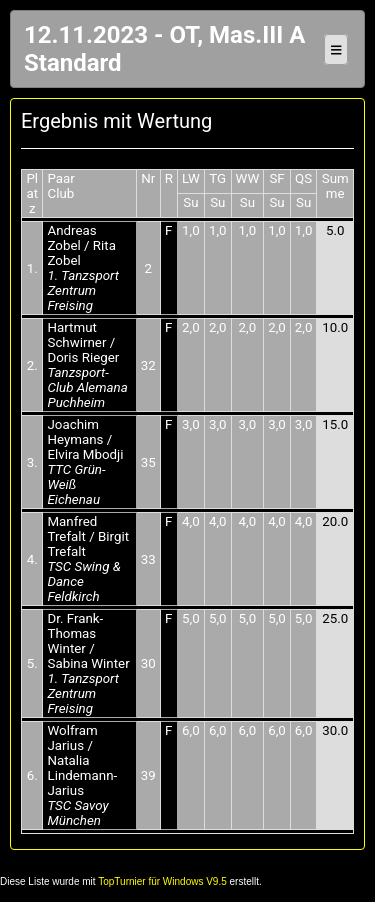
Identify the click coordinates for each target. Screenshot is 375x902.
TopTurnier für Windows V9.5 (162, 881)
